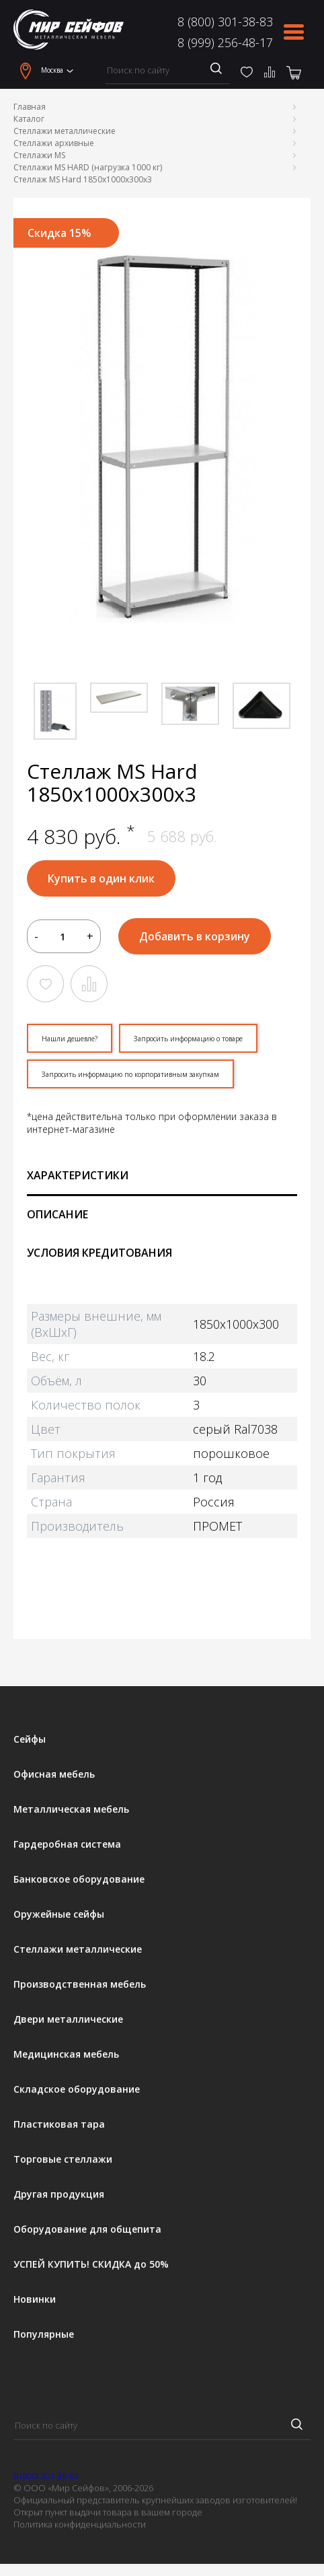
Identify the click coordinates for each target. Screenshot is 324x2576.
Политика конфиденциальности (79, 2524)
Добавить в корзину (194, 936)
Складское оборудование (76, 2089)
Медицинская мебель (66, 2054)
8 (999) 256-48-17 (225, 42)
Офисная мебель (54, 1774)
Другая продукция (58, 2194)
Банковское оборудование (79, 1879)
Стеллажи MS (39, 155)
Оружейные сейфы (58, 1914)
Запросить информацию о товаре (188, 1038)
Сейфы (29, 1739)
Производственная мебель (79, 1984)
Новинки (34, 2299)
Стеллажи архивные (53, 143)
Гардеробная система (67, 1844)
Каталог (28, 119)
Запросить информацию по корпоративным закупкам (130, 1074)
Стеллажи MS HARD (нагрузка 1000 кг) (87, 167)
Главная (29, 106)
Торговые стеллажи (62, 2159)
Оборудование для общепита (87, 2229)
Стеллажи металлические (64, 131)
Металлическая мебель (71, 1809)
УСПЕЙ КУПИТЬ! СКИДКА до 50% (91, 2264)
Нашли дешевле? (69, 1038)
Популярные (43, 2334)
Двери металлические (68, 2019)
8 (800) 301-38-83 (225, 21)
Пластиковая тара (59, 2124)
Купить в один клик (101, 878)
